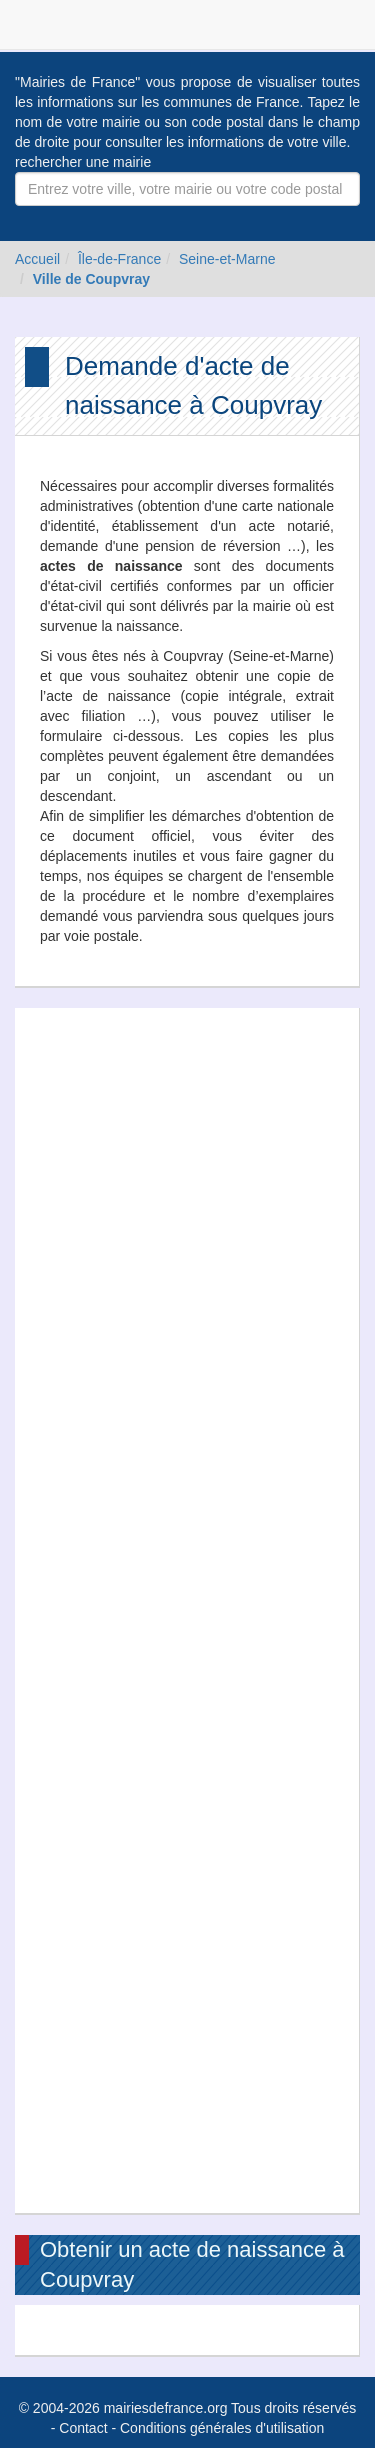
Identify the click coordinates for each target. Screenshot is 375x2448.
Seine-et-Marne (227, 259)
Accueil (37, 259)
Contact (83, 2428)
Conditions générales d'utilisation (222, 2428)
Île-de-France (119, 259)
